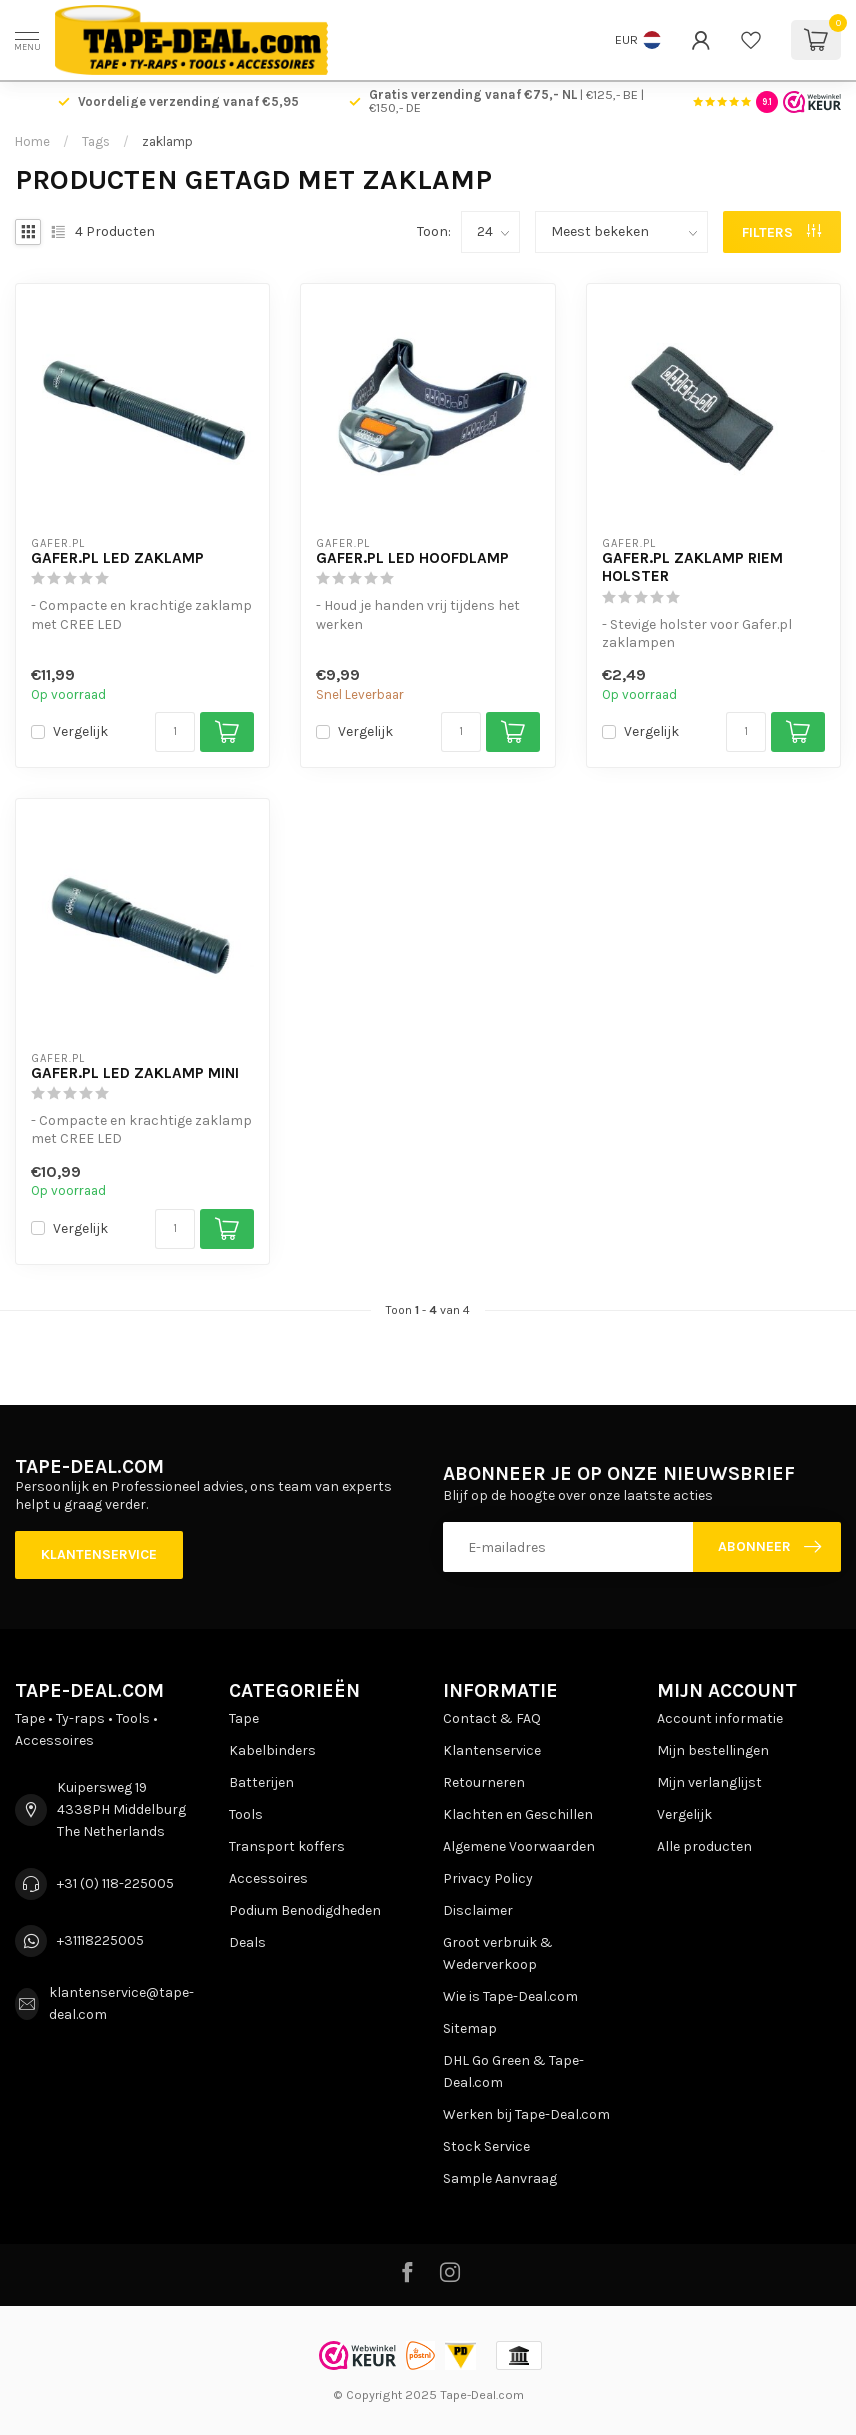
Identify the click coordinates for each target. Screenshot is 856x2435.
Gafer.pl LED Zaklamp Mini (135, 1073)
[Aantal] (175, 732)
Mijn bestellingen (713, 1750)
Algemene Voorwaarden (519, 1846)
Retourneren (484, 1782)
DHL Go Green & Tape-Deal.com (513, 2071)
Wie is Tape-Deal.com (510, 1996)
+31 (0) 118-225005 (115, 1883)
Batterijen (261, 1782)
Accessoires (268, 1878)
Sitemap (470, 2028)
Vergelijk (80, 731)
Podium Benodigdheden (305, 1910)
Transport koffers (287, 1846)
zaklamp (167, 141)
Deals (247, 1942)
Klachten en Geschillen (518, 1814)
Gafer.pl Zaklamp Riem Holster (692, 567)
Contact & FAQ (492, 1718)
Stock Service (486, 2146)
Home (32, 141)
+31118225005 (100, 1940)
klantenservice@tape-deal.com (121, 2003)
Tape (244, 1718)
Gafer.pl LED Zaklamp (117, 558)
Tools (246, 1814)
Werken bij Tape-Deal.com (526, 2114)
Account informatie (720, 1718)
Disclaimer (478, 1910)
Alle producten (704, 1846)
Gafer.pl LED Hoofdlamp (412, 558)
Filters (781, 232)
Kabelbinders (272, 1750)
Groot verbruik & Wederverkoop (498, 1953)
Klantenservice (99, 1554)
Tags (96, 141)
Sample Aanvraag (500, 2178)
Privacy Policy (488, 1878)
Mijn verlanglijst (709, 1782)
